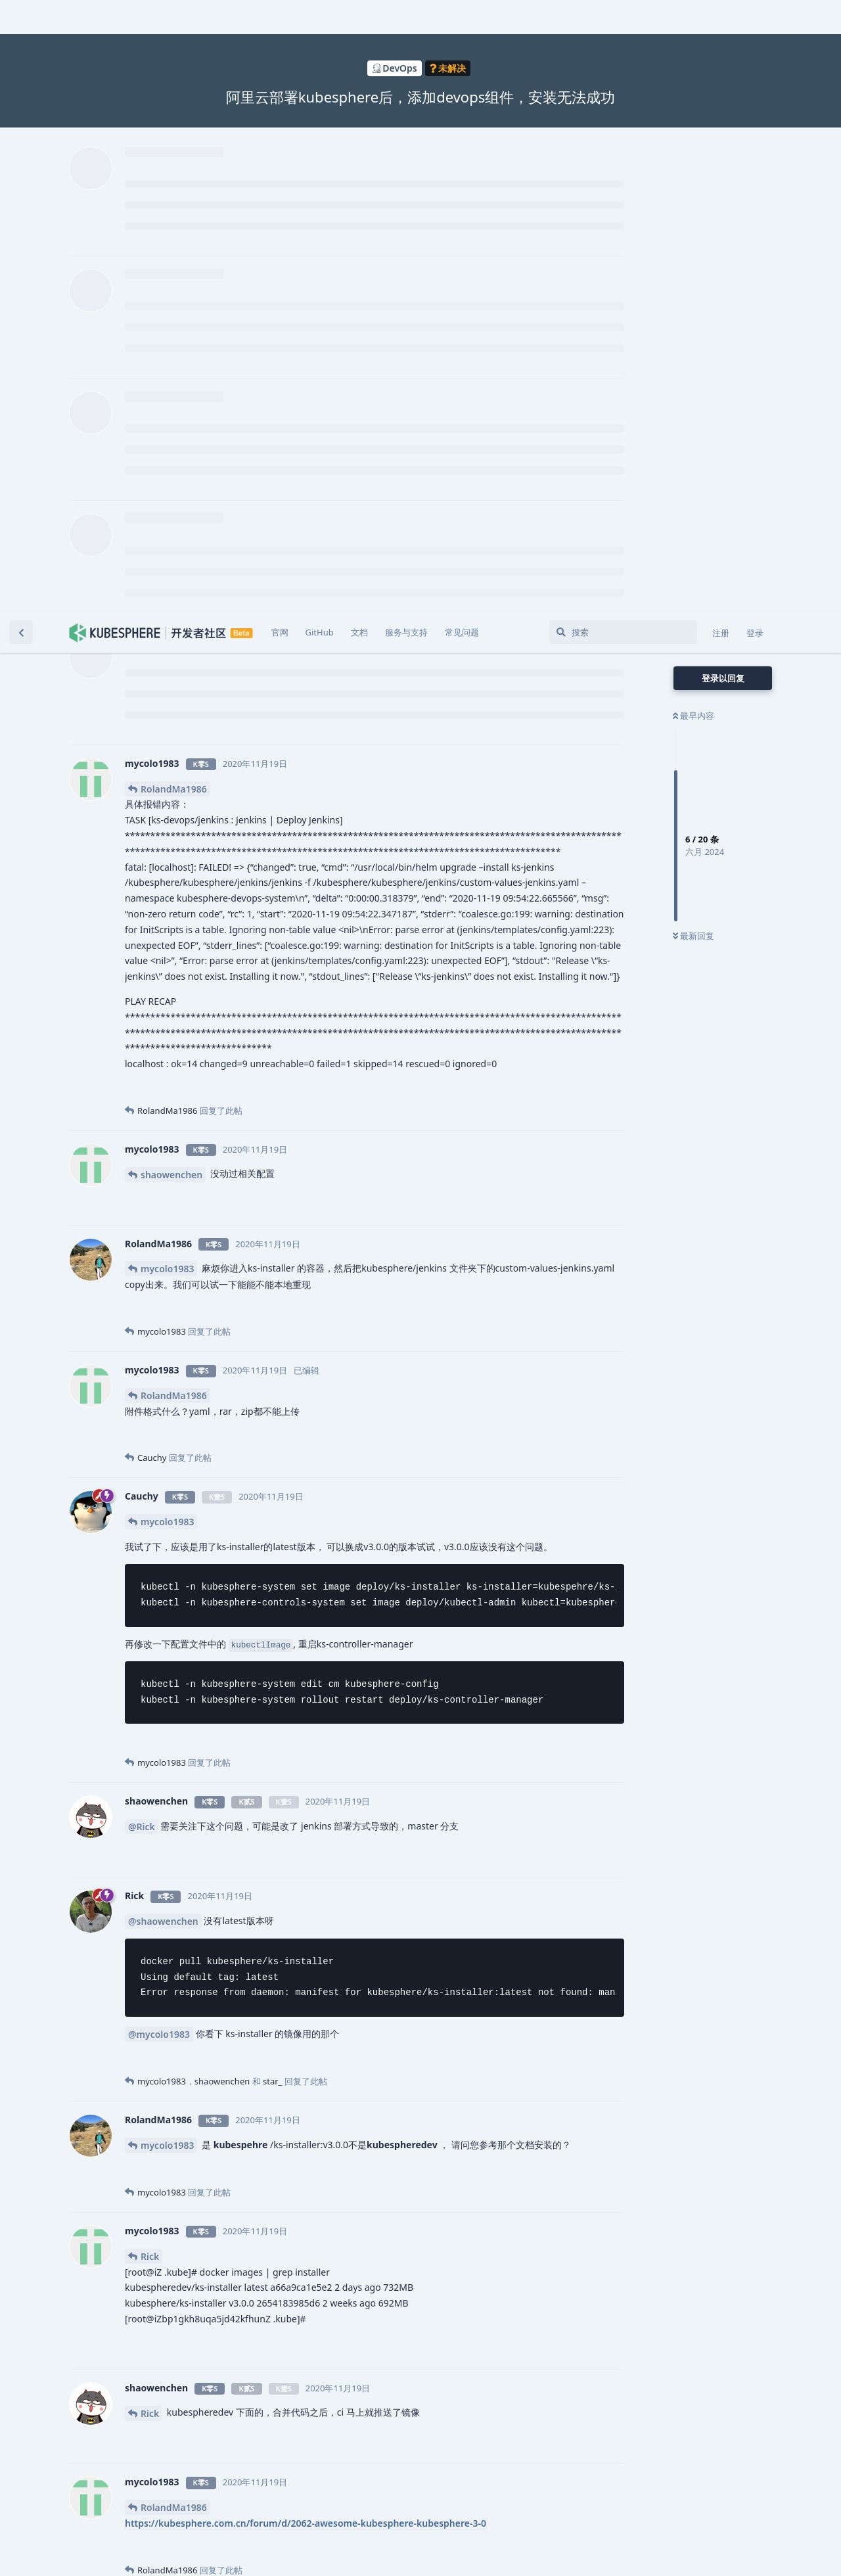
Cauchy (157, 2023)
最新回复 (693, 325)
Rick (150, 1645)
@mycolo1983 (159, 1423)
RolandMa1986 (174, 178)
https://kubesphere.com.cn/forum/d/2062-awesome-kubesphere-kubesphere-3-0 (305, 1912)
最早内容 (693, 104)
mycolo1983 (167, 657)
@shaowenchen (163, 1310)
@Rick (141, 1215)
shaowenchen (171, 563)
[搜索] (623, 21)
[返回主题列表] (21, 21)
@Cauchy (237, 2244)
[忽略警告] (165, 2549)
